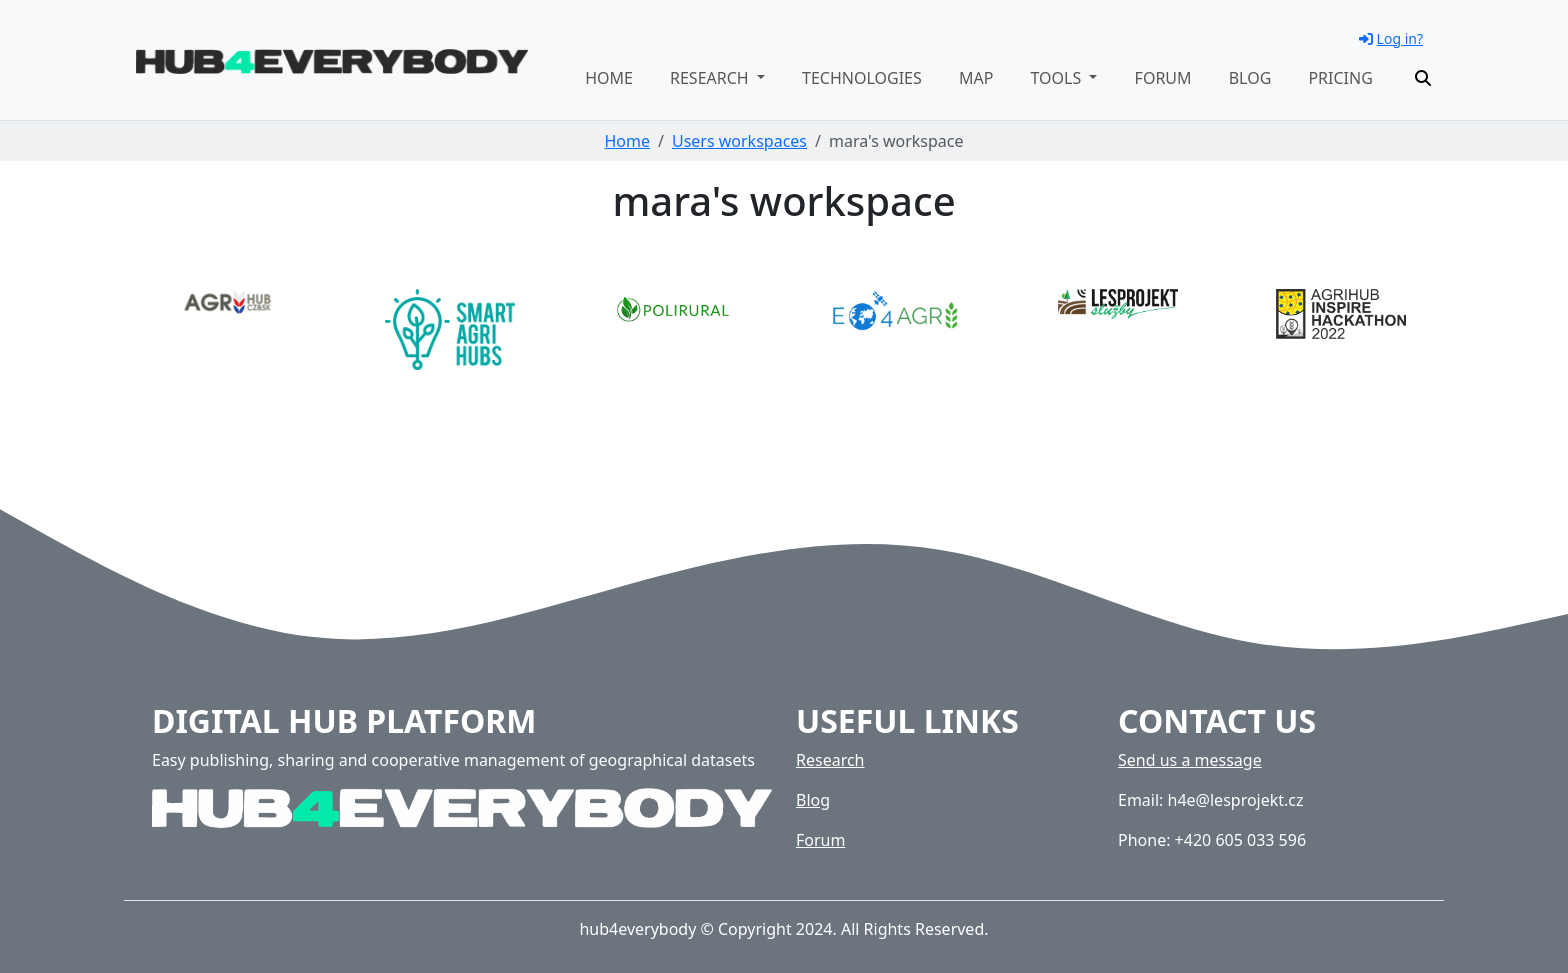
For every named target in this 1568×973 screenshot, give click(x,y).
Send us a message (1190, 760)
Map (976, 78)
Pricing (1340, 78)
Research (830, 760)
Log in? (1391, 38)
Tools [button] (1057, 78)
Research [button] (711, 78)
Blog (1250, 78)
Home (609, 78)
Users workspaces (739, 141)
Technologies (862, 78)
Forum (1163, 78)
